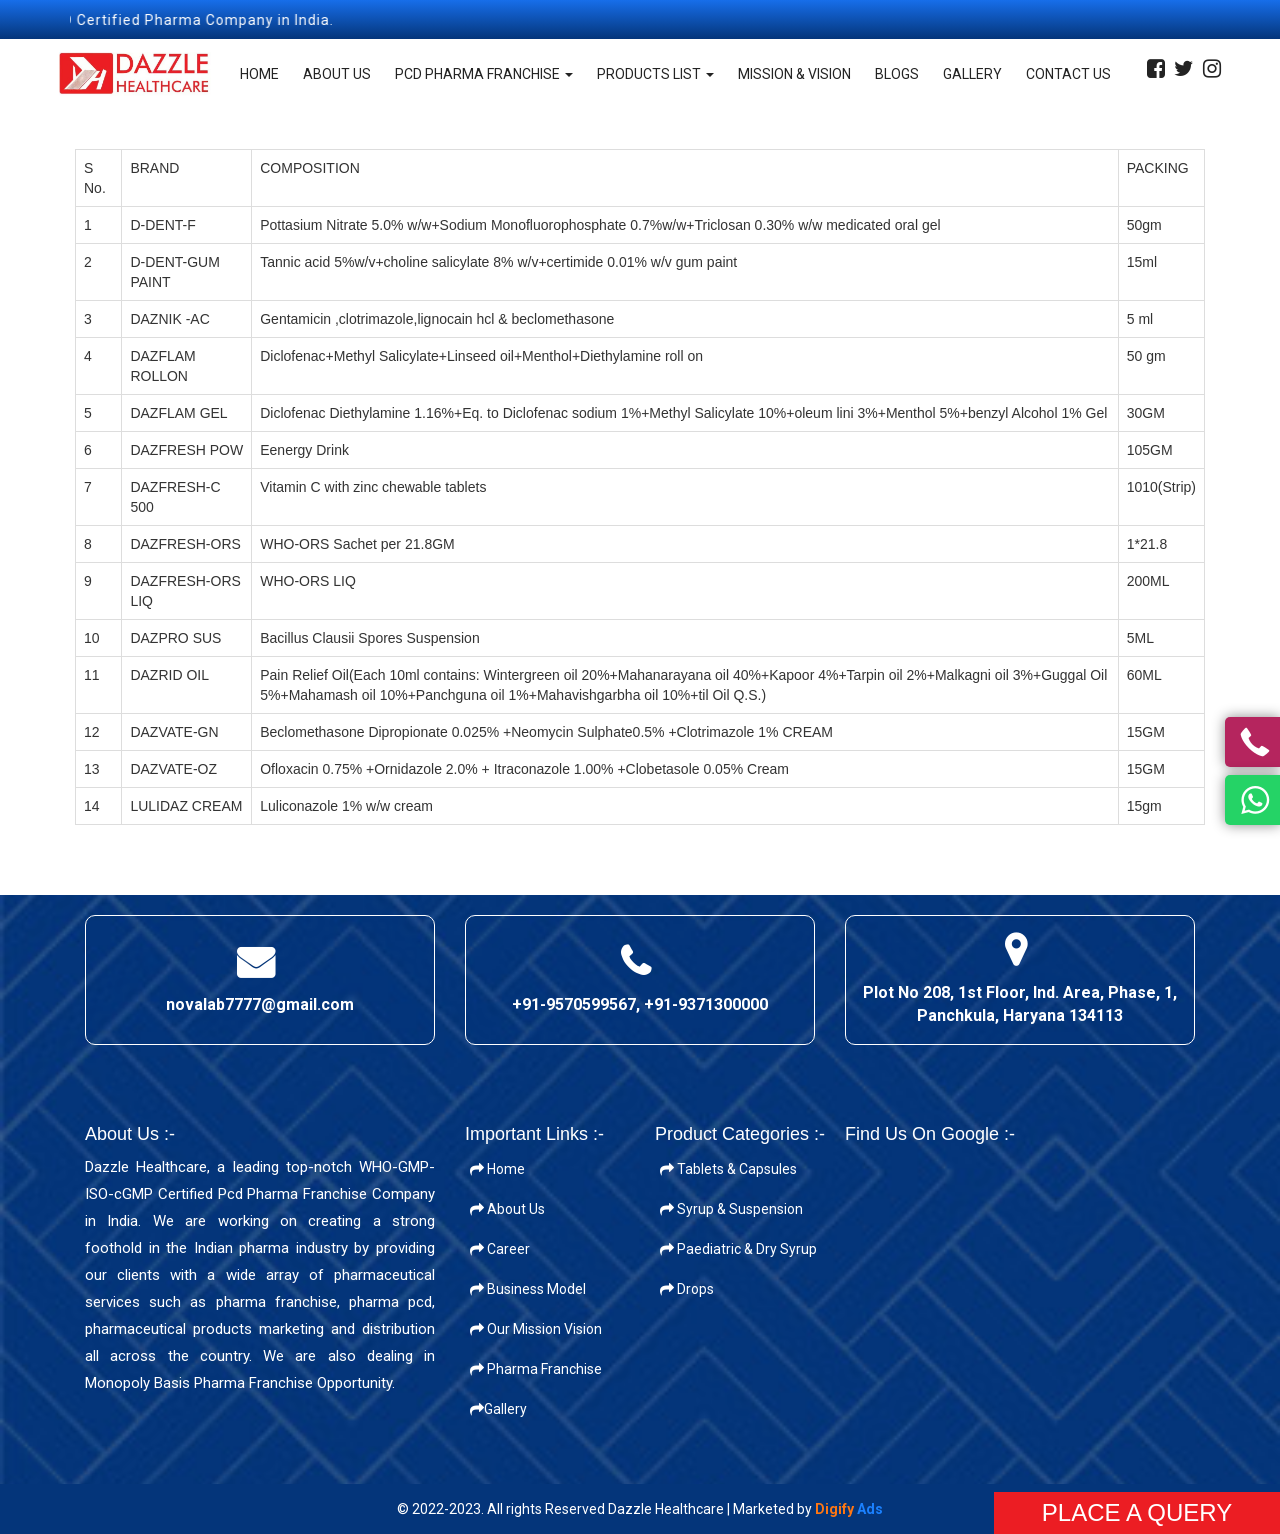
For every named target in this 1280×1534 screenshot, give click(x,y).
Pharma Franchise (536, 1369)
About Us (337, 74)
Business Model (528, 1289)
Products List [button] (655, 74)
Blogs (897, 74)
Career (500, 1249)
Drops (687, 1289)
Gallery (972, 74)
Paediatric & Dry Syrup (738, 1249)
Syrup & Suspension (731, 1209)
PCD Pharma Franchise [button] (484, 74)
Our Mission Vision (536, 1329)
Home (259, 74)
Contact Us (1068, 74)
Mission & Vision (794, 74)
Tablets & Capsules (728, 1169)
